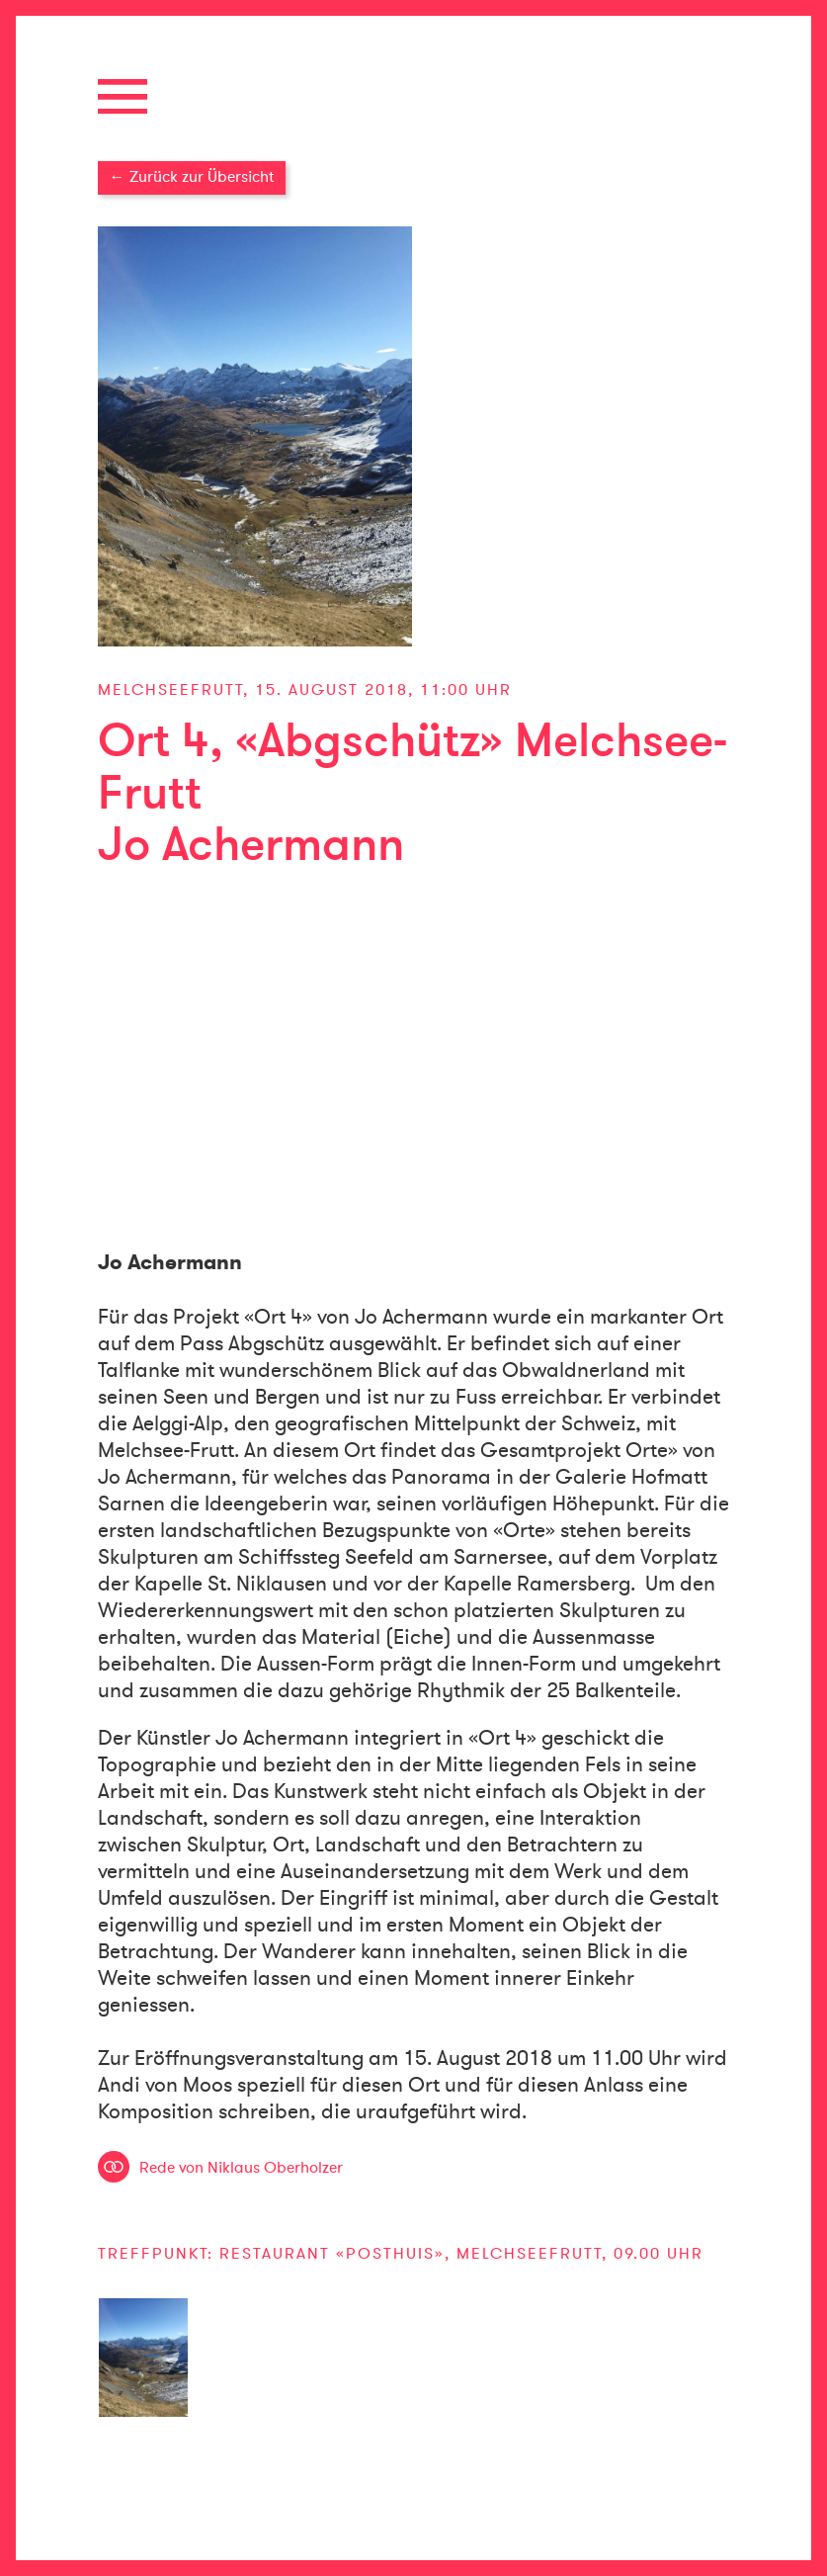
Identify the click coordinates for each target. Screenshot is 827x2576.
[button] (414, 96)
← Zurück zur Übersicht (192, 177)
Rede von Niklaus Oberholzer (241, 2168)
